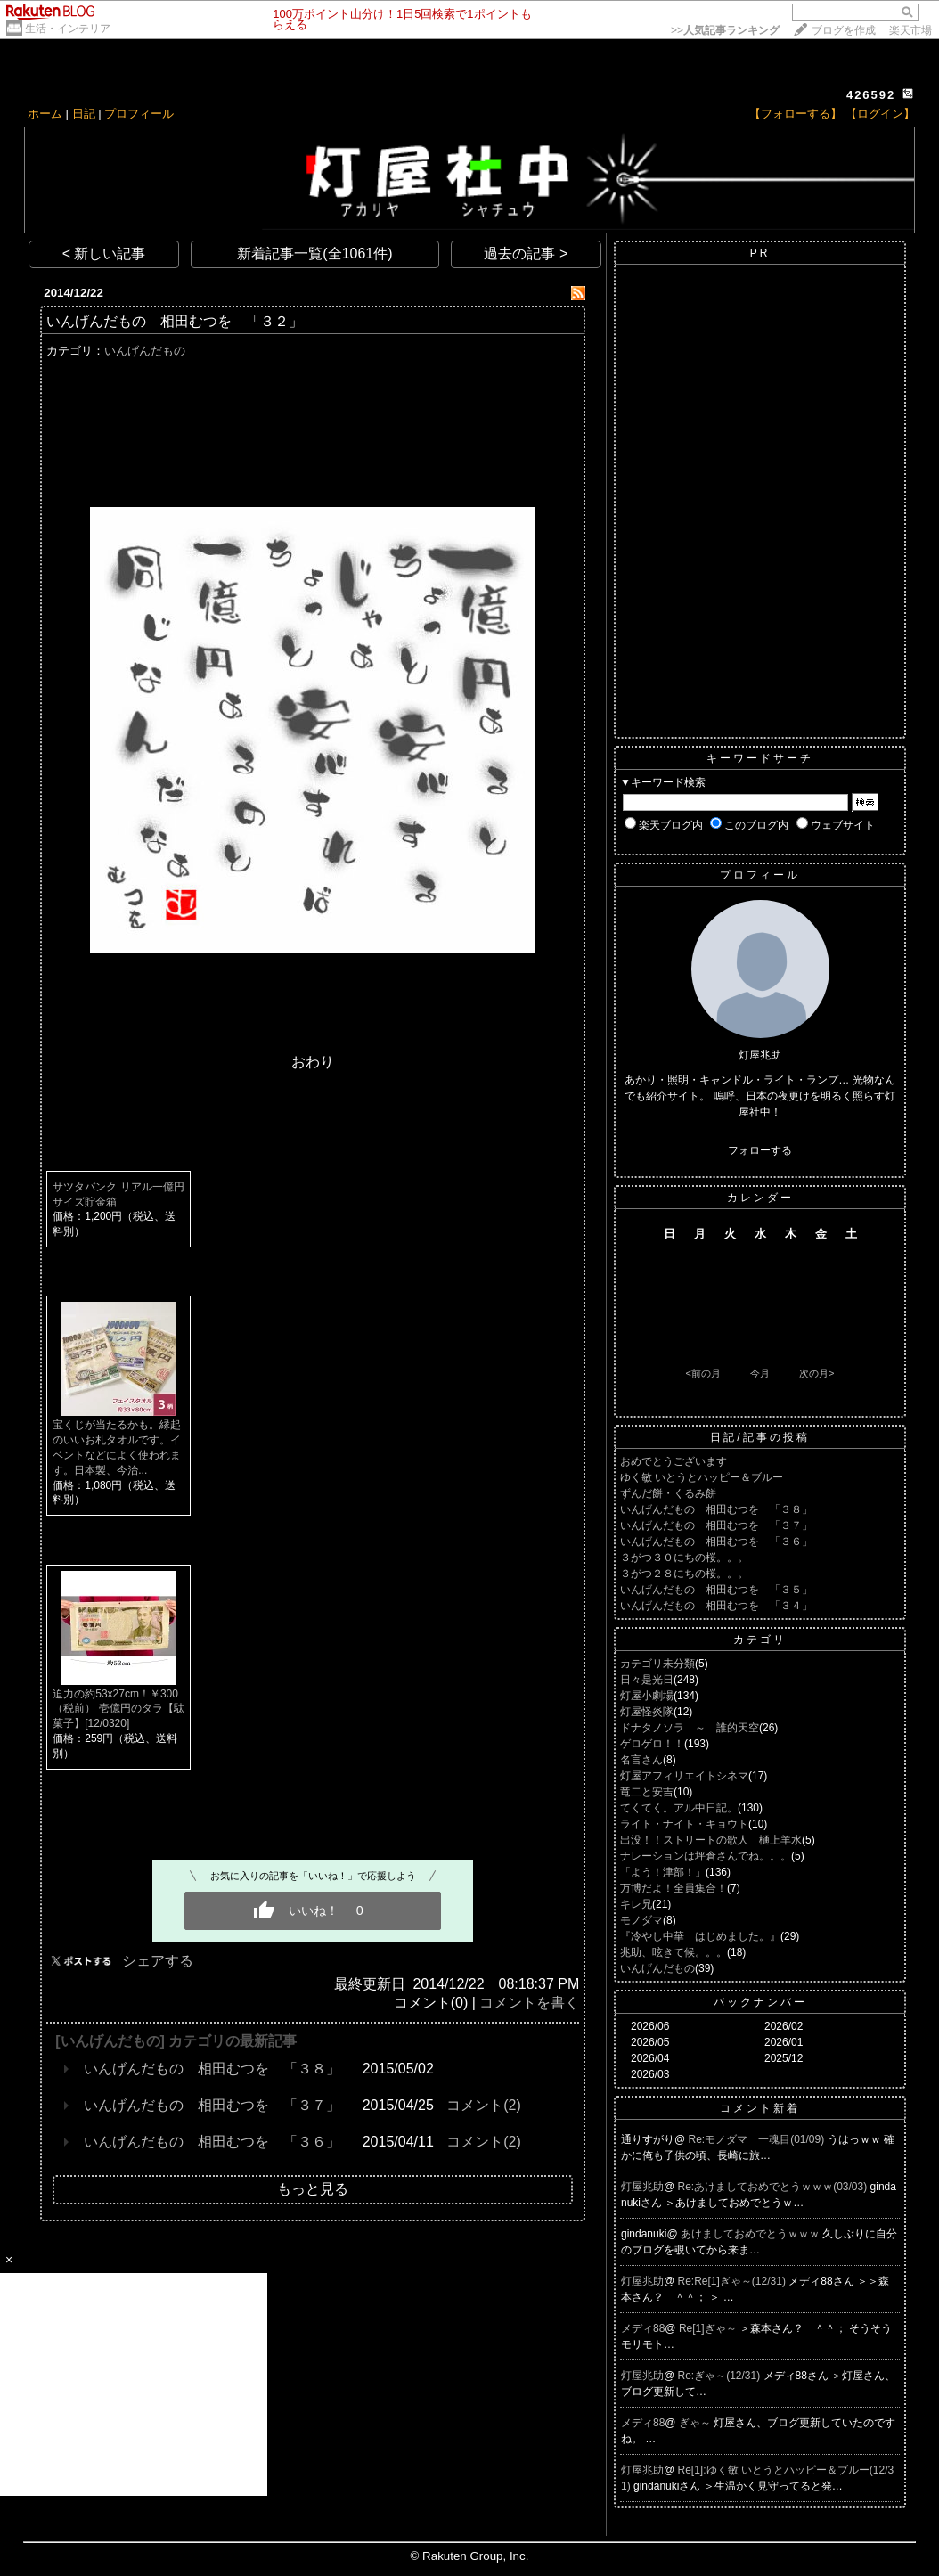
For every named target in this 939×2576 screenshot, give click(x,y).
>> (725, 30)
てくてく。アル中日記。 (679, 1808)
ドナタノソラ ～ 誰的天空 (689, 1727)
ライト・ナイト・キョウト (684, 1824)
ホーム (45, 113)
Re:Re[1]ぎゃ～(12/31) (733, 2281)
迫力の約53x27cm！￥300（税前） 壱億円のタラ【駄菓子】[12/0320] (118, 1709)
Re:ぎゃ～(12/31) (720, 2375)
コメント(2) (483, 2105)
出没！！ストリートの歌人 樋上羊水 (711, 1840)
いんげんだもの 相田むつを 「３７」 (212, 2105)
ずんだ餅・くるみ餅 (668, 1493)
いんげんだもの (144, 350)
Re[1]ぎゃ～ (709, 2328)
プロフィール (139, 113)
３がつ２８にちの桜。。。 (684, 1573)
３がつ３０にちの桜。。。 (684, 1557)
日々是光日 (647, 1679)
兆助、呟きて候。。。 (673, 1952)
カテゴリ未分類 (657, 1663)
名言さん (641, 1760)
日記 (83, 113)
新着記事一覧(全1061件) (314, 253)
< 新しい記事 (104, 253)
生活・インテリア (67, 28)
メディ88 (643, 2328)
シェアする (157, 1960)
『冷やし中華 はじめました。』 (700, 1936)
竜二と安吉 (647, 1792)
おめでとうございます (673, 1461)
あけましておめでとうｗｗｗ (751, 2234)
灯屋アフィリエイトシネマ (684, 1776)
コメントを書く (529, 2002)
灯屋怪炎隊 (647, 1711)
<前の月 (702, 1373)
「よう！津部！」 (663, 1872)
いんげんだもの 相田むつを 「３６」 (212, 2141)
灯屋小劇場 (647, 1695)
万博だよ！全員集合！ (673, 1888)
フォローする (760, 1150)
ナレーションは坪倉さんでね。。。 (705, 1856)
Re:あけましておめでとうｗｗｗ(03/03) (774, 2186)
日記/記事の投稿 (759, 1437)
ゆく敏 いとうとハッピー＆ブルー (701, 1477)
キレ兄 (636, 1904)
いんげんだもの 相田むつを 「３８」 (212, 2068)
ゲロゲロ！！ (652, 1744)
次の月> (816, 1373)
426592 (870, 95)
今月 (760, 1373)
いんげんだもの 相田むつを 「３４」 (716, 1605)
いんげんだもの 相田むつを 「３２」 (174, 321)
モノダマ (641, 1920)
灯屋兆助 (642, 2186)
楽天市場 (910, 30)
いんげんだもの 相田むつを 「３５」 (716, 1589)
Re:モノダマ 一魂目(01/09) (758, 2139)
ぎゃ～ (696, 2423)
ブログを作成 (844, 30)
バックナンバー (760, 2002)
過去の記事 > (525, 253)
